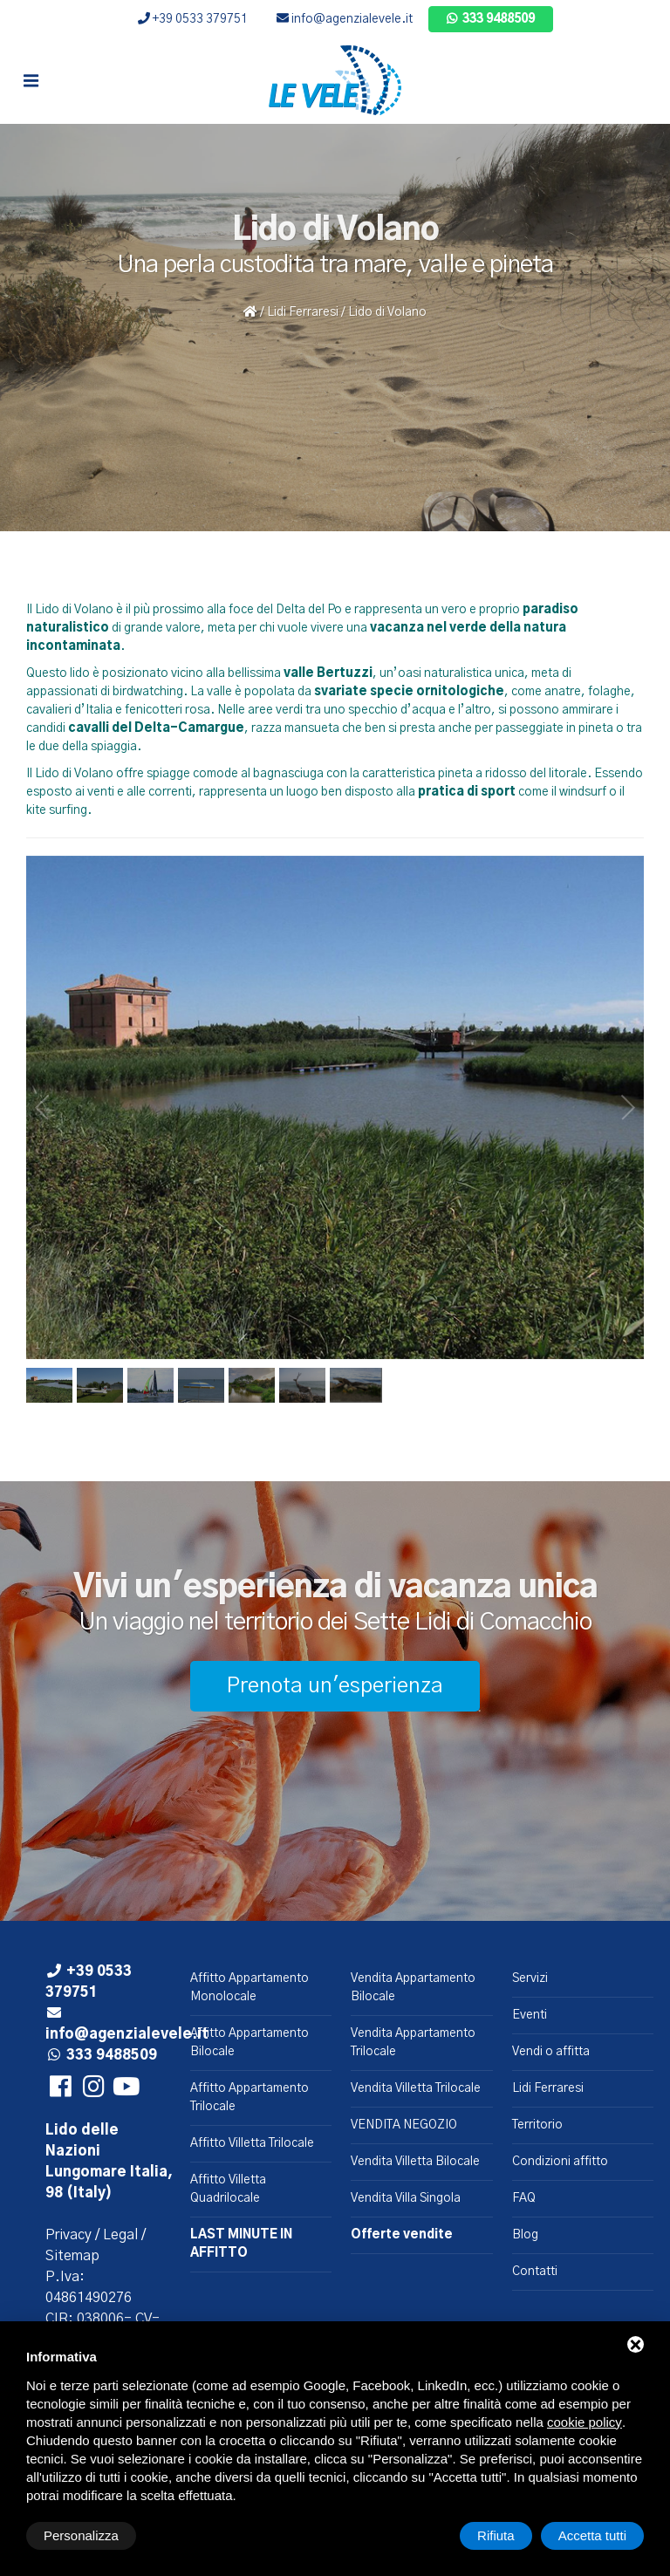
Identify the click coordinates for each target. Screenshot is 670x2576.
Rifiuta (496, 2535)
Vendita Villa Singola (406, 2198)
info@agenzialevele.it (345, 19)
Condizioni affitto (560, 2162)
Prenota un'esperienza (335, 1686)
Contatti (534, 2271)
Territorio (537, 2125)
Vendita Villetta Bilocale (415, 2162)
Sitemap (72, 2256)
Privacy (68, 2235)
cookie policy (584, 2422)
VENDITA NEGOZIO (404, 2125)
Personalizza (81, 2535)
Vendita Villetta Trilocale (416, 2088)
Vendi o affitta (551, 2052)
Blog (525, 2235)
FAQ (524, 2198)
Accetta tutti (592, 2535)
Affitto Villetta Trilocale (252, 2143)
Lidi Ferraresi (302, 312)
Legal (120, 2235)
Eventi (529, 2015)
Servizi (530, 1978)
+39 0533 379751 (193, 19)
